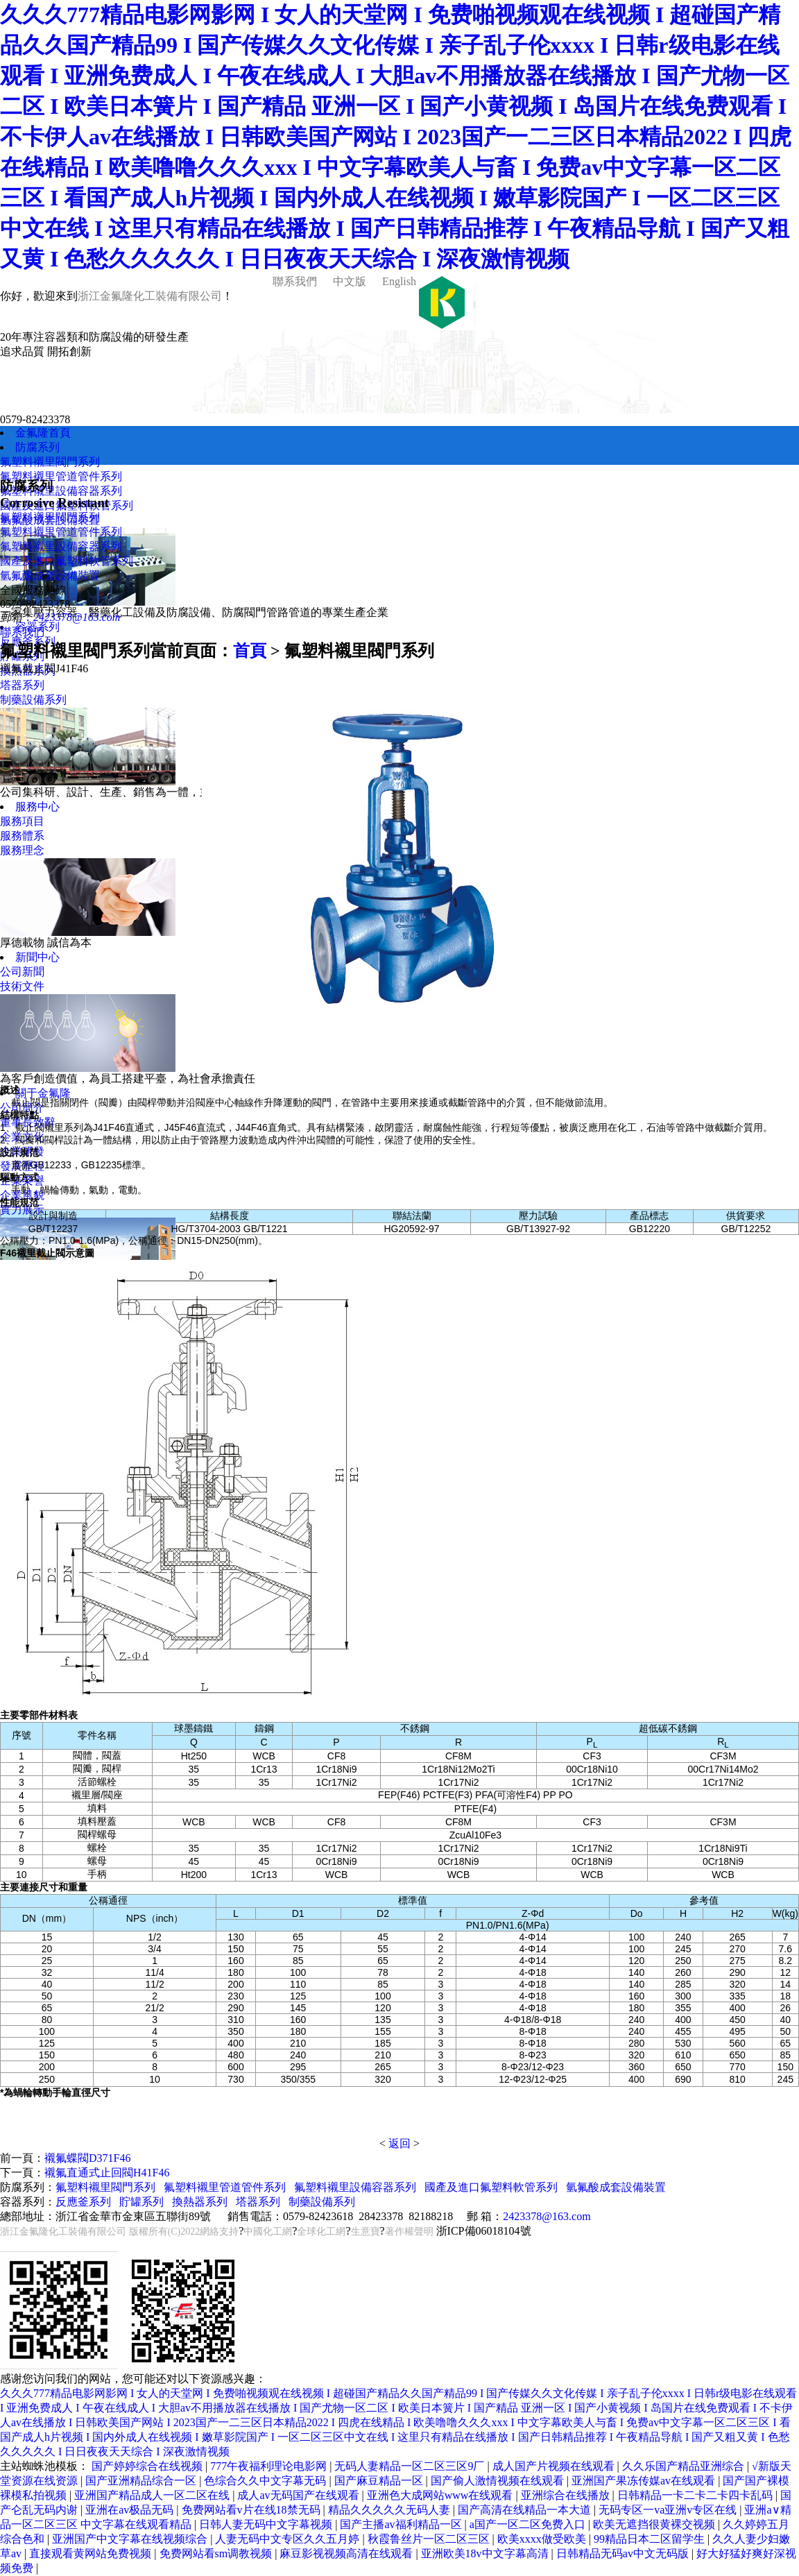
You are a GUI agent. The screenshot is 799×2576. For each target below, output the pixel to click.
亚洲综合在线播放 (566, 2495)
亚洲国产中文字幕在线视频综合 (131, 2539)
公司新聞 (22, 972)
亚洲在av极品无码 (130, 2510)
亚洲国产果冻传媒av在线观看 (645, 2481)
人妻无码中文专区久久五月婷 (288, 2539)
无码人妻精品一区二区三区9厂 (410, 2466)
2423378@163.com (76, 617)
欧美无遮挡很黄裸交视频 (655, 2524)
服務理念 (22, 850)
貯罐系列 (141, 2202)
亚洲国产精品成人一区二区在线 (153, 2495)
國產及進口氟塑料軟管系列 (66, 561)
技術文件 (22, 986)
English (397, 281)
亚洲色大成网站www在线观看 (441, 2495)
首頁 (249, 651)
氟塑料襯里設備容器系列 (61, 491)
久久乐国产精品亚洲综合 (684, 2466)
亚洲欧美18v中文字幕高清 (486, 2553)
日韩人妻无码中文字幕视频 (267, 2524)
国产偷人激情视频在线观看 (499, 2481)
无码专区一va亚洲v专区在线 (669, 2510)
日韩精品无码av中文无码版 (623, 2553)
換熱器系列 (199, 2202)
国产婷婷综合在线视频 (148, 2466)
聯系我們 (293, 281)
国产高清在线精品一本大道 (526, 2510)
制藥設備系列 (33, 700)
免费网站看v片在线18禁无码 (252, 2510)
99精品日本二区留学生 (650, 2539)
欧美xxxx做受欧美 (543, 2539)
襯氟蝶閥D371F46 (87, 2158)
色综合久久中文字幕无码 (266, 2481)
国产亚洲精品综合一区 (142, 2481)
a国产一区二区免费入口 (529, 2524)
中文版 (348, 281)
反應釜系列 (83, 2202)
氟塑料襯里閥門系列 (50, 462)
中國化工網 (267, 2231)
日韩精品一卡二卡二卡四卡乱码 (696, 2495)
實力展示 (22, 1210)
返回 (399, 2143)
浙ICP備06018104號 (483, 2231)
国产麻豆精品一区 (380, 2481)
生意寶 (365, 2231)
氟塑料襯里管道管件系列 (61, 476)
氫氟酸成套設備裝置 (50, 575)
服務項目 (22, 821)
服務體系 (22, 836)
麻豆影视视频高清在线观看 (347, 2553)
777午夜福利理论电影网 (269, 2466)
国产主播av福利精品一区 (402, 2524)
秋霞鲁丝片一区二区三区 (430, 2539)
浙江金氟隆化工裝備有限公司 (150, 296)
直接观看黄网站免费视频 (91, 2553)
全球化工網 (321, 2231)
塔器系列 (22, 685)
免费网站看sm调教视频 (217, 2553)
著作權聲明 (409, 2231)
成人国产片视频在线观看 (554, 2466)
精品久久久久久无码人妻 (390, 2510)
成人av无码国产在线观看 (299, 2495)
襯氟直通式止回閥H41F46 (106, 2172)
